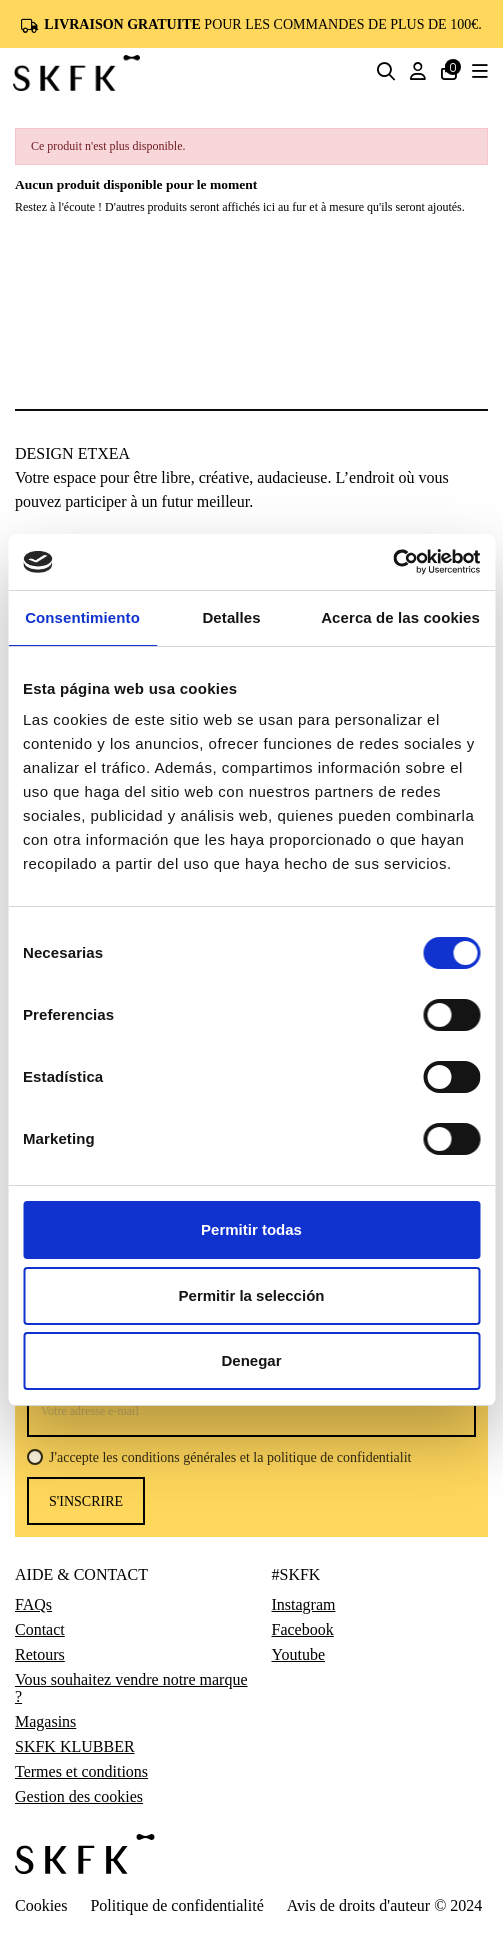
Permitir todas (251, 1229)
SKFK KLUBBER (75, 1747)
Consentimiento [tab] (82, 617)
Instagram (304, 1605)
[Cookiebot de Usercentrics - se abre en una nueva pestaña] (392, 562)
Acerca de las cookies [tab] (400, 617)
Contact (40, 1630)
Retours (40, 1655)
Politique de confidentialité (176, 1905)
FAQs (33, 1605)
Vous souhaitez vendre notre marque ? (131, 1688)
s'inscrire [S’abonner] (86, 1501)
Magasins (45, 1722)
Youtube (299, 1655)
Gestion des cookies (79, 1797)
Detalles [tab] (231, 617)
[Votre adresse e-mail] (251, 1411)
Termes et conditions (81, 1772)
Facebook (303, 1630)
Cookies (41, 1905)
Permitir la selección (252, 1295)
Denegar (251, 1360)
